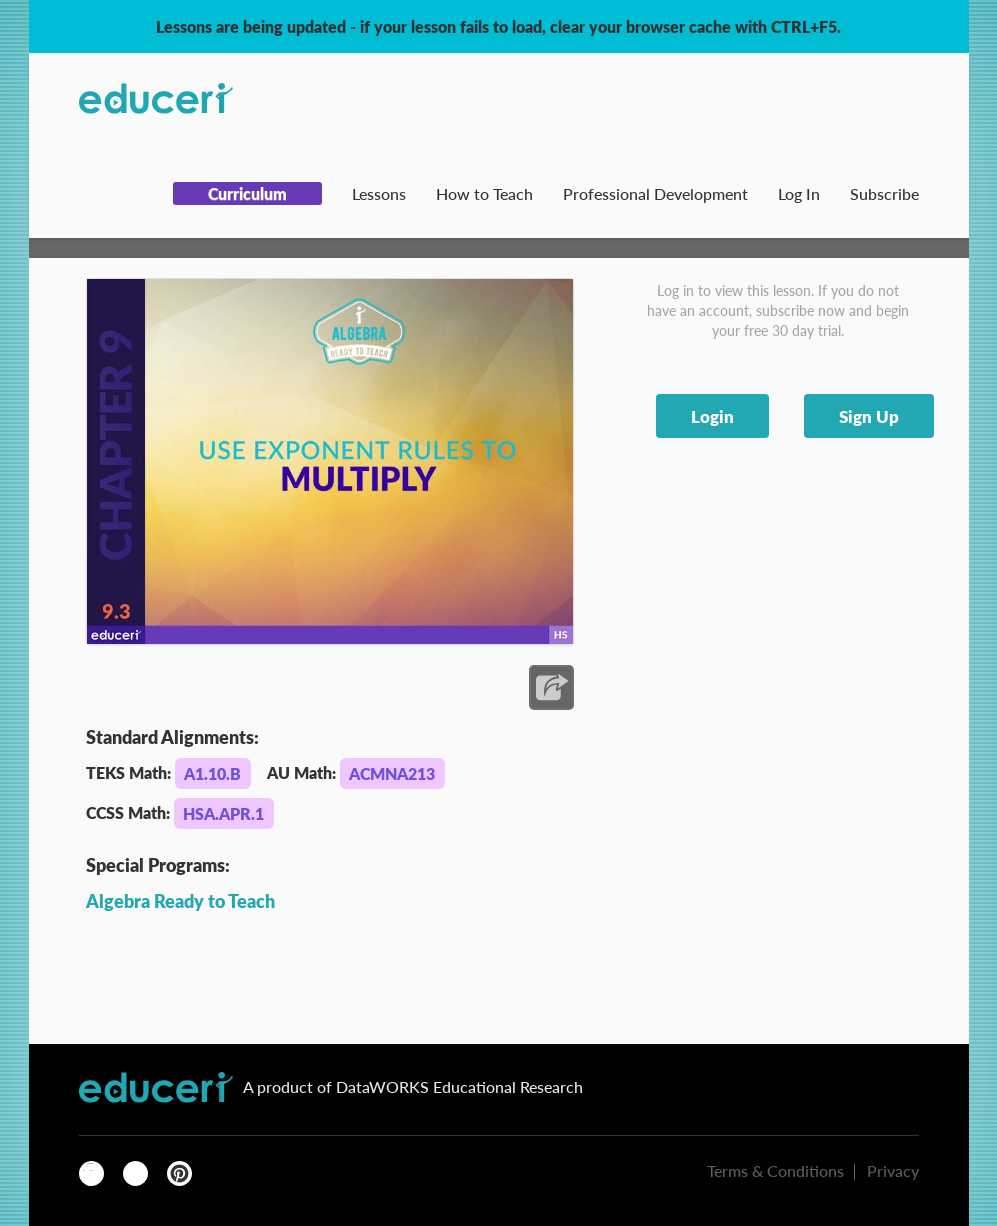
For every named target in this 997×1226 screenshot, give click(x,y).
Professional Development (655, 193)
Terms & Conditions (775, 1170)
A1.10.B (212, 773)
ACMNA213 (392, 773)
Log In (799, 193)
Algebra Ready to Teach (180, 900)
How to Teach (484, 193)
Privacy (893, 1170)
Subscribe (884, 193)
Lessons (379, 193)
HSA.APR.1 (223, 813)
